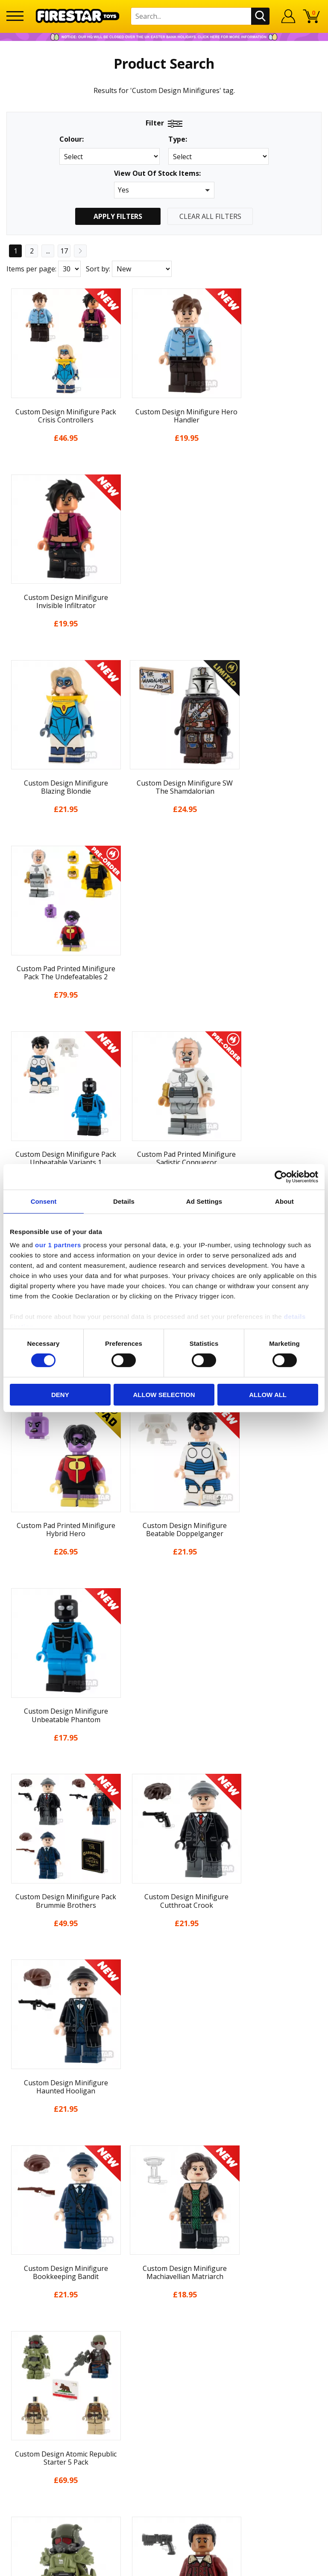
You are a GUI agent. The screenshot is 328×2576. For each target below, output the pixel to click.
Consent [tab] (44, 1201)
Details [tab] (124, 1201)
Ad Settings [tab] (204, 1201)
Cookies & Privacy (164, 2190)
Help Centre (164, 2268)
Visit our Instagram (164, 2385)
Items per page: (31, 269)
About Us (164, 2111)
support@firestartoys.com (164, 2297)
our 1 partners (58, 1245)
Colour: (71, 139)
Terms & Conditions (164, 2174)
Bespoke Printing (164, 2310)
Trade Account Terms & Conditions (164, 2324)
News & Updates (164, 2127)
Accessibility (164, 2206)
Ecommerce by (164, 2566)
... (48, 251)
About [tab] (284, 1201)
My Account (164, 2096)
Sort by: (98, 269)
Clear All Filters (210, 216)
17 (64, 251)
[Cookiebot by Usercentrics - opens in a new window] (280, 1176)
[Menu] (14, 16)
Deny (60, 1394)
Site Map (164, 2237)
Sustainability (164, 2222)
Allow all (268, 1394)
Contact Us (164, 2254)
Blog (164, 2143)
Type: (177, 139)
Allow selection (164, 1394)
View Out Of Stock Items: (157, 174)
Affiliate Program (164, 2338)
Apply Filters (118, 216)
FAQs (164, 2283)
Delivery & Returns (164, 2158)
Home (164, 2080)
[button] (164, 190)
